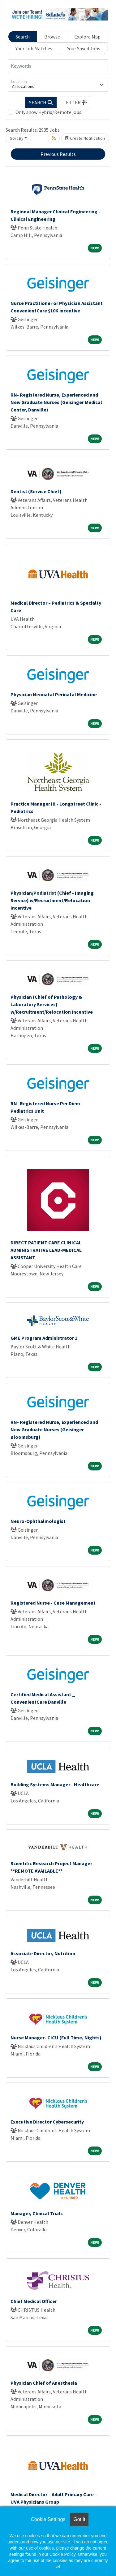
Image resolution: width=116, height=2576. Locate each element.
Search (22, 37)
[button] (77, 102)
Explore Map (87, 37)
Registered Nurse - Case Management (53, 1603)
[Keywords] (58, 66)
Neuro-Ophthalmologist (38, 1521)
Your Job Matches (33, 48)
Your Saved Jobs (83, 48)
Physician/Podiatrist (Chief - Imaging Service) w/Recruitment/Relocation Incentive (52, 900)
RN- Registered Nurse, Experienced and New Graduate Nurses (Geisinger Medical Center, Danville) (56, 402)
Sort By (17, 138)
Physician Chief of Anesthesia (44, 2383)
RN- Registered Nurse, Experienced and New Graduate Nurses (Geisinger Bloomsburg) (54, 1429)
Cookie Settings (48, 2519)
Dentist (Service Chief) (36, 491)
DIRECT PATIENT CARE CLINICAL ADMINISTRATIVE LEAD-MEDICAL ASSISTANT (46, 1250)
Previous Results (58, 154)
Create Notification (85, 138)
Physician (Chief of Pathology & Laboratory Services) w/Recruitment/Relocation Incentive (52, 1004)
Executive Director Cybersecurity (47, 2122)
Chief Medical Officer (34, 2301)
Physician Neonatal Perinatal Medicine (54, 694)
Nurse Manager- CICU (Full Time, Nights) (56, 2037)
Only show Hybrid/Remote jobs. (48, 112)
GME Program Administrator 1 (44, 1338)
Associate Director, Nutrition (43, 1953)
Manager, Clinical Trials (37, 2213)
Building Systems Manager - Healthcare (55, 1784)
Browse (52, 37)
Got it (79, 2519)
